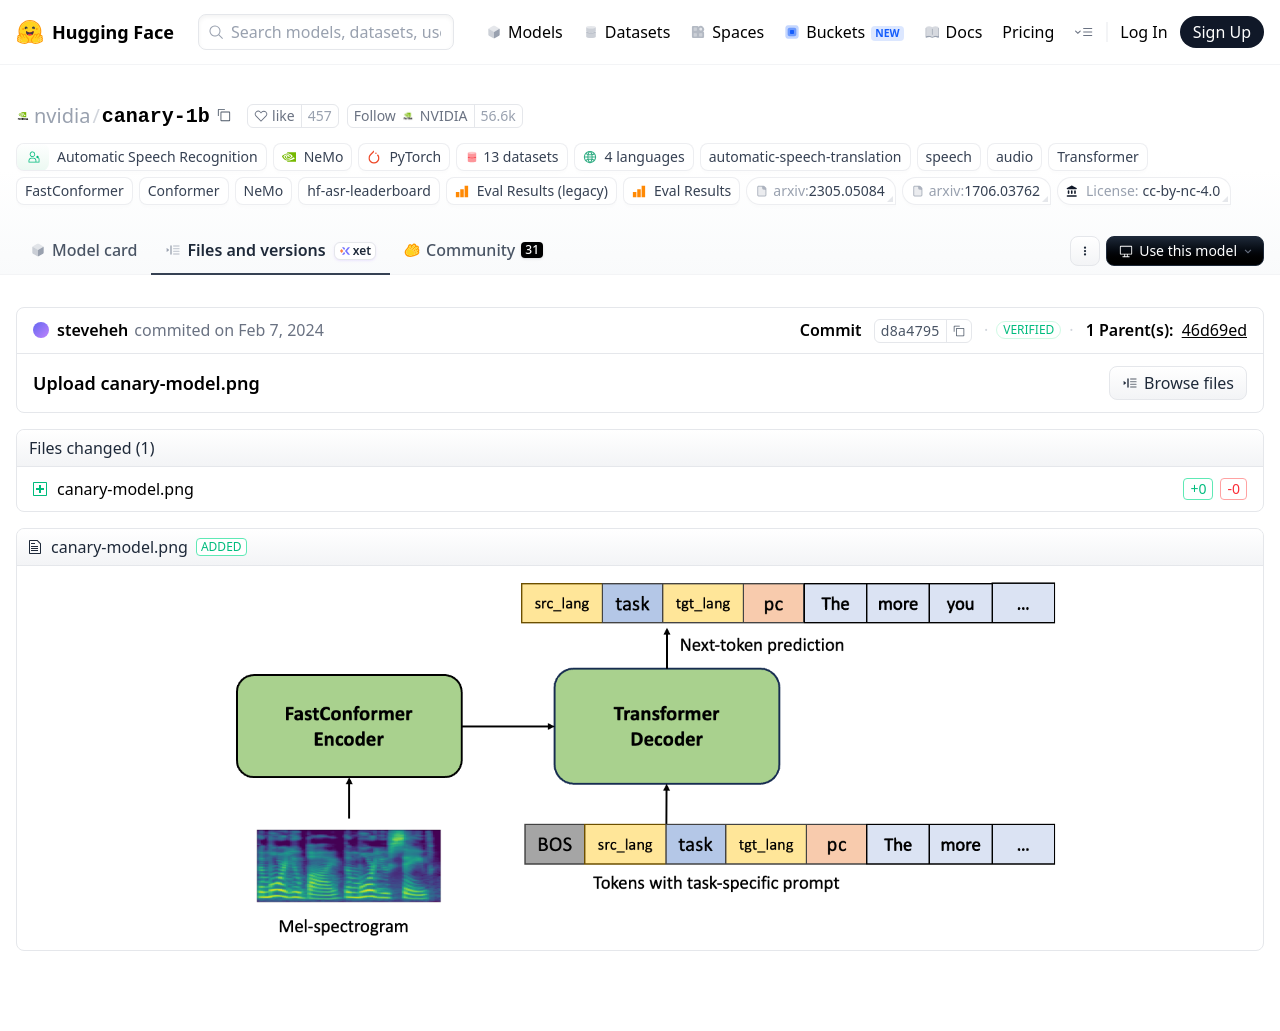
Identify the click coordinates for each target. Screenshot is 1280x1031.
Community (473, 250)
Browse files (1178, 383)
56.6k (498, 115)
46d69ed (1214, 330)
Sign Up (1222, 32)
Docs (953, 32)
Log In (1143, 32)
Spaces (727, 32)
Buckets (843, 32)
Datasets (627, 32)
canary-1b (156, 116)
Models (524, 32)
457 (320, 115)
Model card (83, 250)
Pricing (1028, 32)
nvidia (62, 115)
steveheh (92, 330)
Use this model (1187, 250)
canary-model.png (125, 489)
